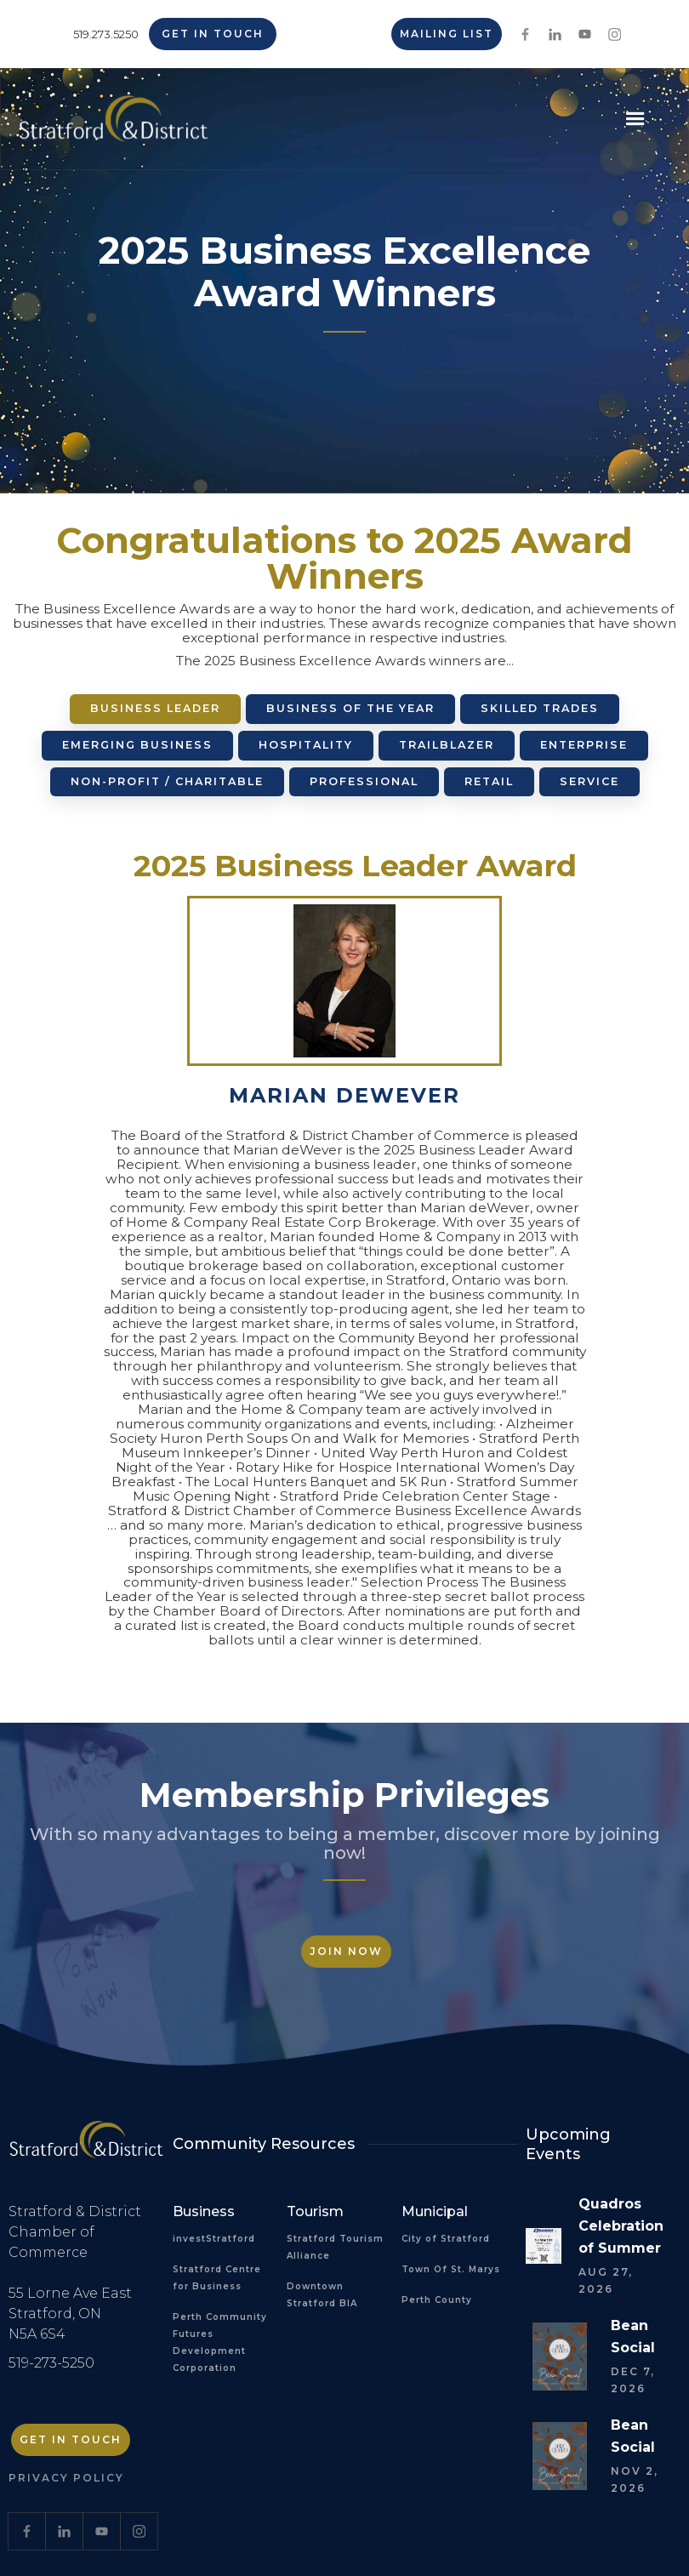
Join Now (346, 1951)
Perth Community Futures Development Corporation (220, 2342)
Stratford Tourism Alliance (335, 2247)
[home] (113, 125)
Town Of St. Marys (450, 2269)
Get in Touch (213, 33)
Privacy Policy (66, 2477)
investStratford (214, 2238)
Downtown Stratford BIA (322, 2295)
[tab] (155, 709)
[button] (635, 119)
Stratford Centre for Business (217, 2278)
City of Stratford (445, 2238)
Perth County (436, 2299)
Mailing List (446, 33)
